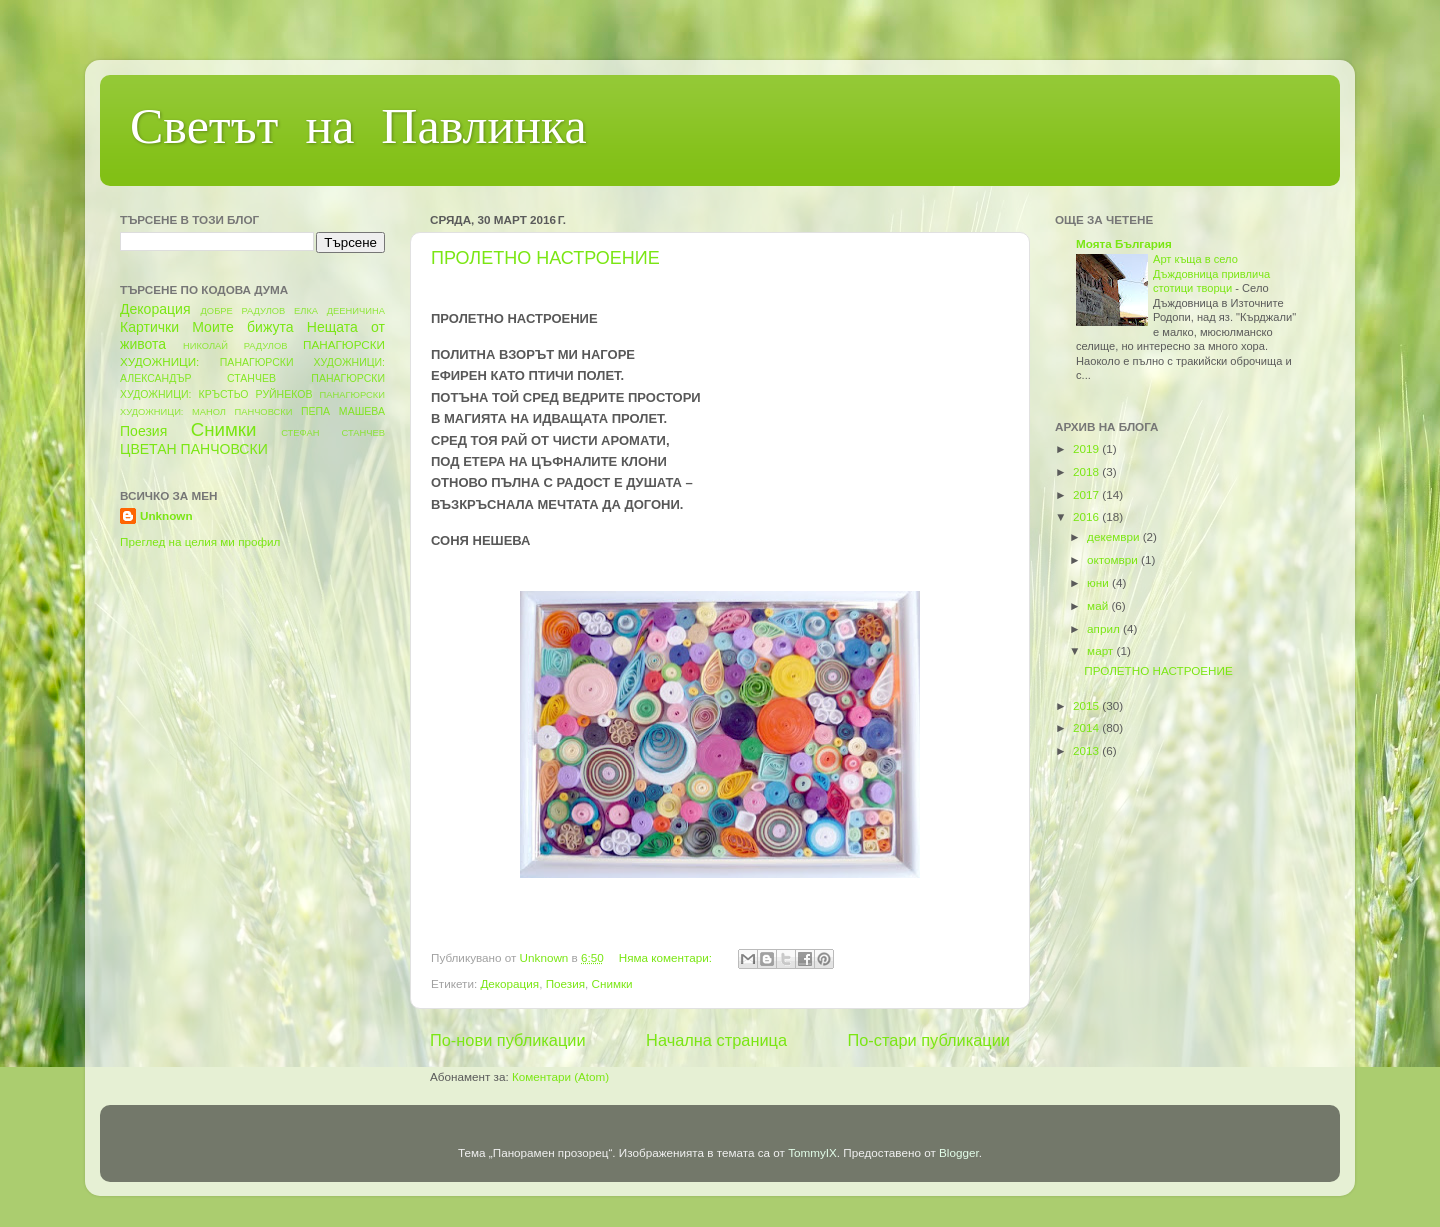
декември (1115, 536)
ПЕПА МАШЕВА (343, 411)
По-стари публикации (929, 1040)
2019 (1087, 448)
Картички (149, 327)
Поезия (565, 983)
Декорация (509, 983)
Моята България (1124, 243)
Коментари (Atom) (560, 1076)
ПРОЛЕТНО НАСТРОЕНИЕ (545, 258)
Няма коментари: (667, 957)
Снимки (612, 983)
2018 (1087, 471)
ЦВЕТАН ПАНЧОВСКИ (194, 449)
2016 (1087, 516)
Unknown (166, 515)
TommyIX (812, 1152)
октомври (1114, 559)
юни (1099, 582)
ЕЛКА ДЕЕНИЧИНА (339, 311)
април (1105, 628)
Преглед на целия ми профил (200, 541)
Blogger (959, 1152)
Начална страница (716, 1040)
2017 (1087, 494)
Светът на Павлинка (358, 131)
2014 (1087, 727)
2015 (1087, 705)
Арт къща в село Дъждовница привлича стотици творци (1211, 273)
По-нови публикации (508, 1040)
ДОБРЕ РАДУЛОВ (243, 311)
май (1099, 605)
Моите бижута (242, 327)
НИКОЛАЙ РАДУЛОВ (235, 346)
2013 (1087, 750)
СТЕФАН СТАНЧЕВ (333, 433)
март (1101, 650)
